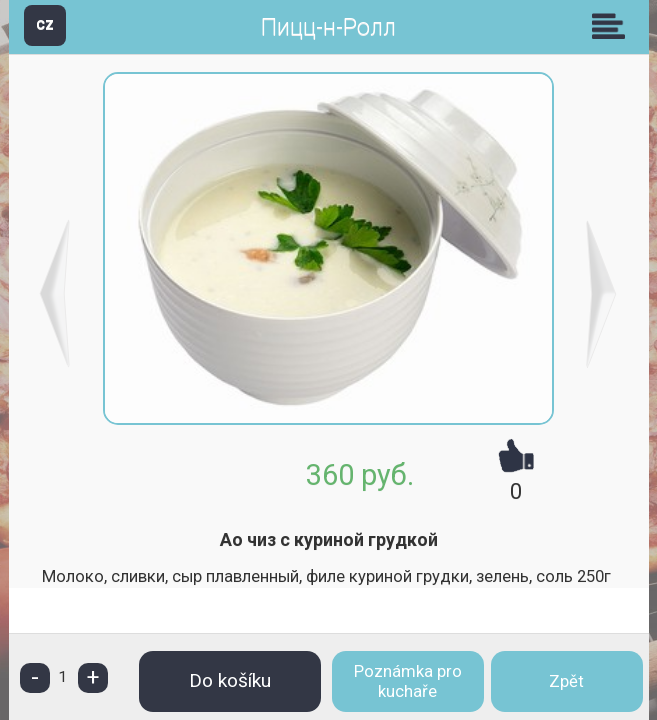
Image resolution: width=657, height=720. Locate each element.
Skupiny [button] (613, 26)
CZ (45, 24)
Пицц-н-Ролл (328, 27)
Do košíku (230, 680)
